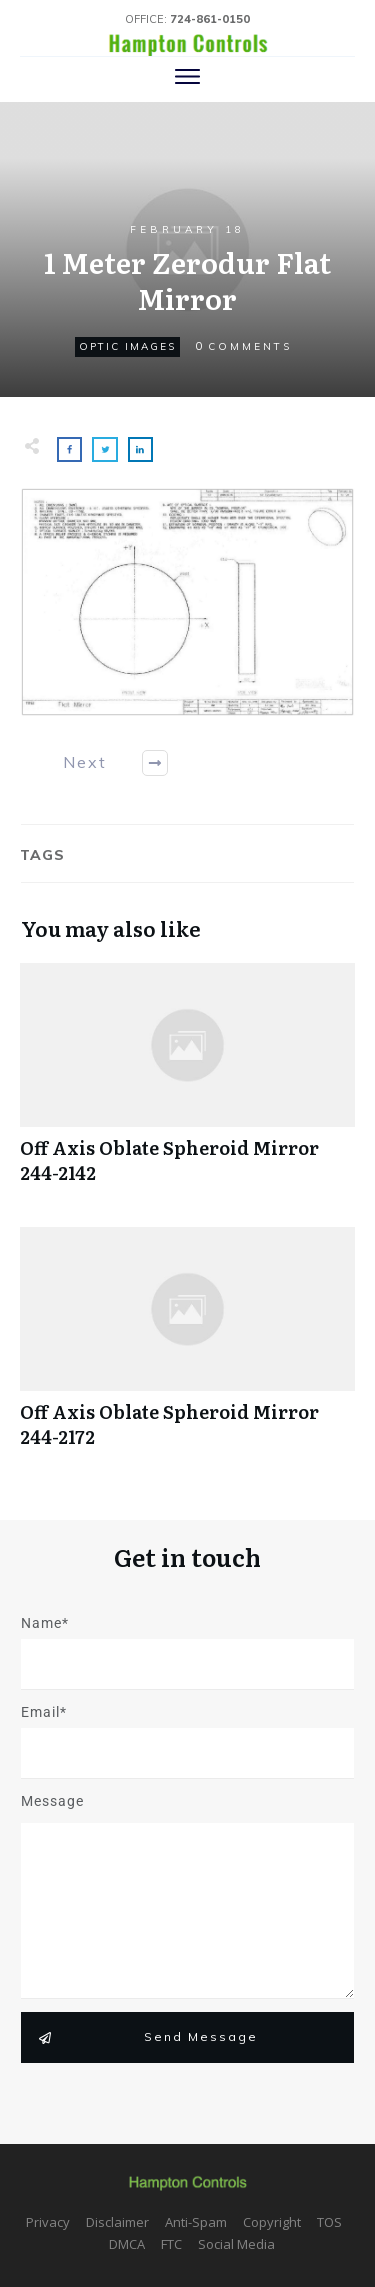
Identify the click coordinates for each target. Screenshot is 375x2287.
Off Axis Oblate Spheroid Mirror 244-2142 (187, 1084)
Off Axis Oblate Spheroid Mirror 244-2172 (187, 1348)
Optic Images (127, 346)
